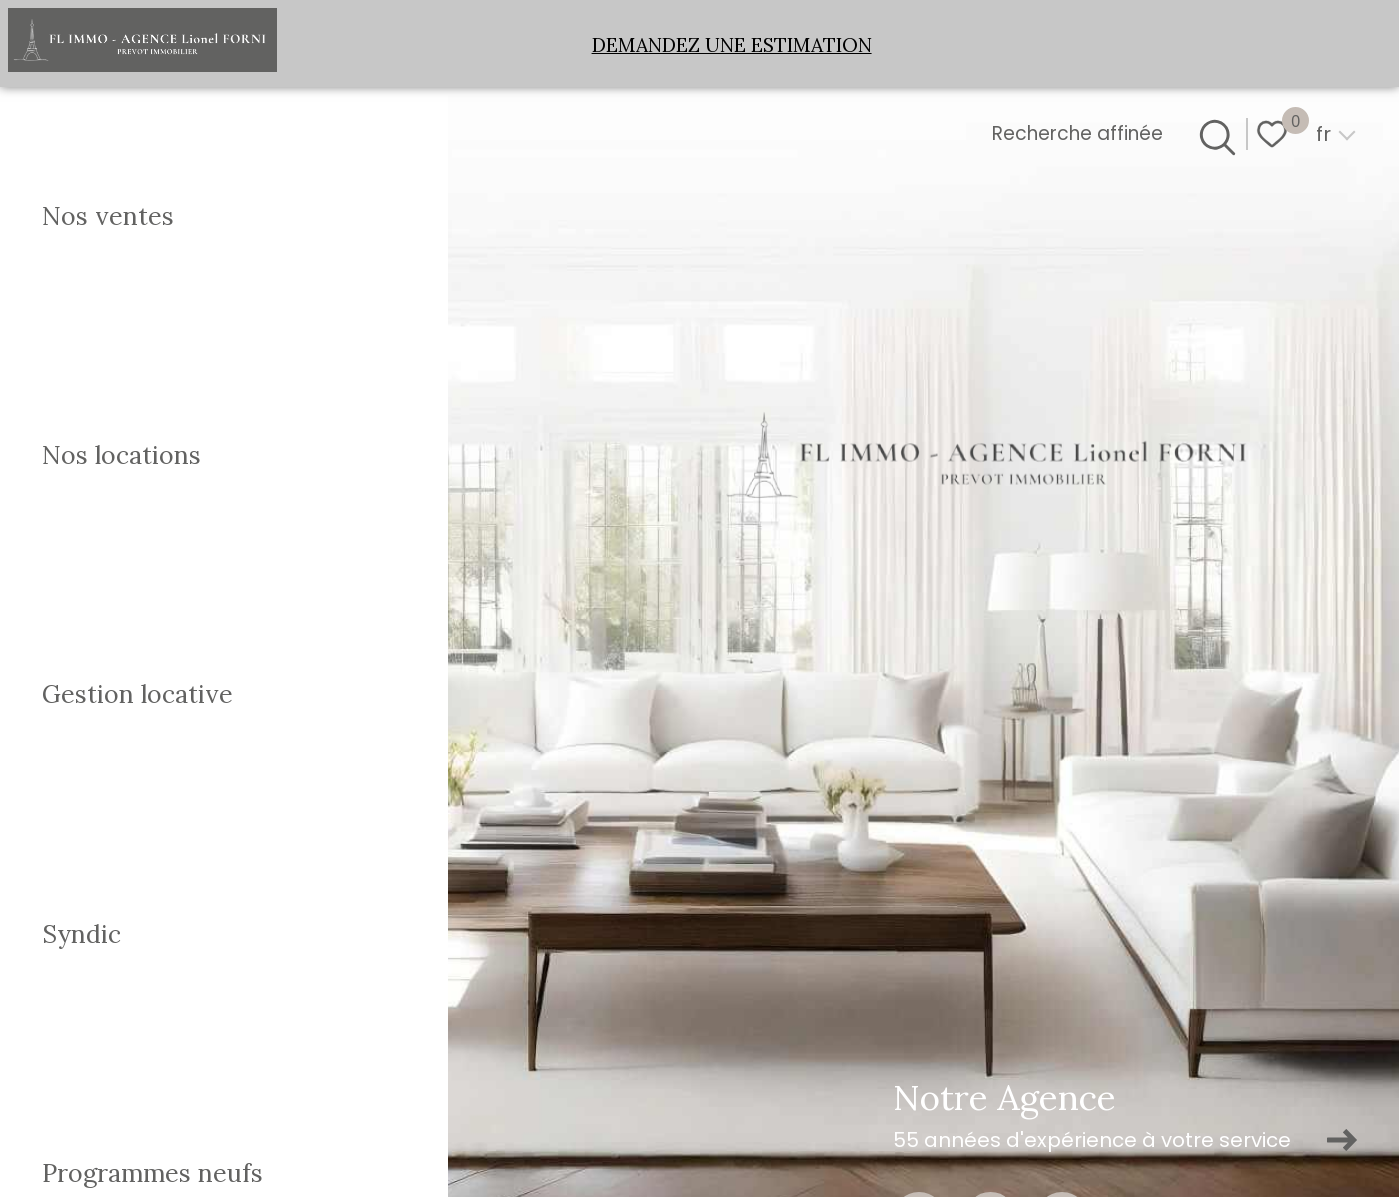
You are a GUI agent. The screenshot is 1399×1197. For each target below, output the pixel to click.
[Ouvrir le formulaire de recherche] (1214, 134)
